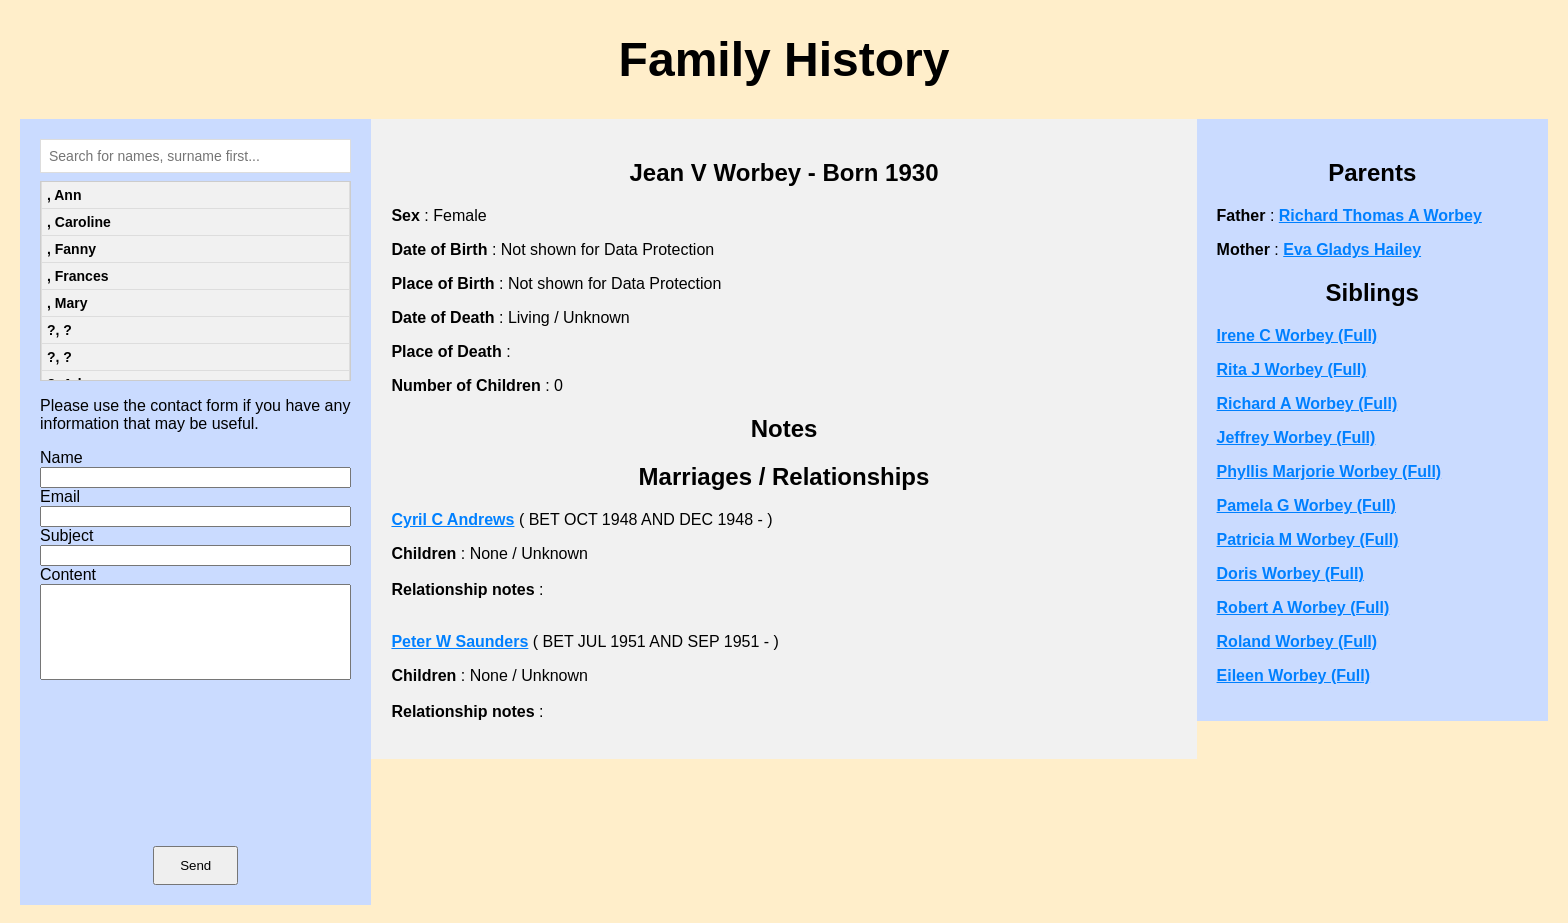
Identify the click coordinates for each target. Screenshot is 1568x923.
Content (68, 574)
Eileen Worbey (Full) (1294, 675)
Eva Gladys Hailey (1352, 249)
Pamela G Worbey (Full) (1306, 505)
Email (60, 496)
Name (61, 457)
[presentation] (196, 792)
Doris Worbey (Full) (1290, 573)
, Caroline (79, 222)
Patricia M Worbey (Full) (1308, 539)
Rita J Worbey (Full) (1292, 369)
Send (195, 883)
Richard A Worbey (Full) (1307, 403)
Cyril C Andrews (452, 519)
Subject (66, 535)
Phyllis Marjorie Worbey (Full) (1329, 471)
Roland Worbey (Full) (1297, 641)
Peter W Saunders (459, 641)
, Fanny (71, 249)
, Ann (64, 195)
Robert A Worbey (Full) (1303, 607)
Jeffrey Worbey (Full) (1296, 437)
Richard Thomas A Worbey (1380, 215)
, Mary (67, 303)
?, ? (59, 330)
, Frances (77, 276)
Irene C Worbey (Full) (1297, 335)
